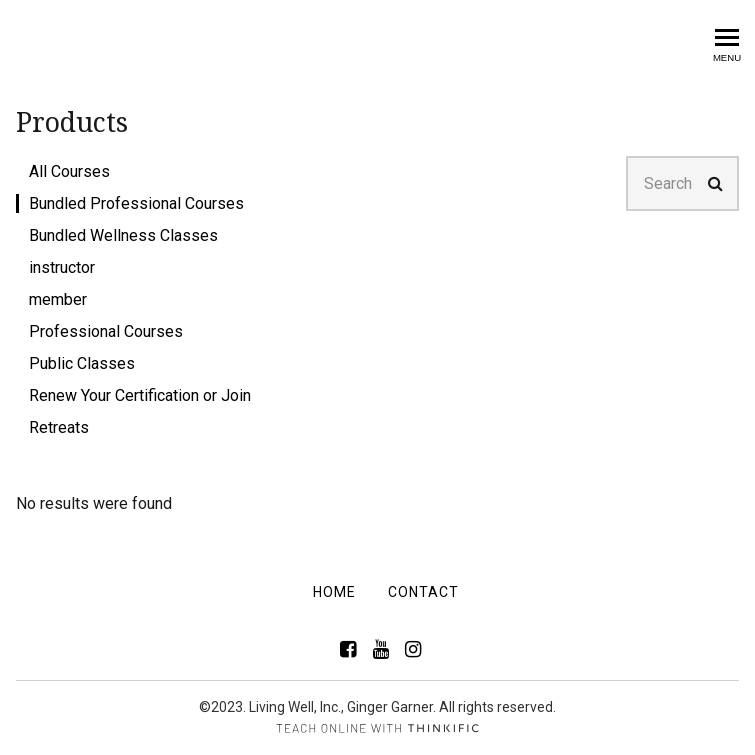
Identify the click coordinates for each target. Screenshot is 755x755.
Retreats (59, 427)
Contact (423, 592)
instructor (62, 267)
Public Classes (82, 363)
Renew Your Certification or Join (140, 395)
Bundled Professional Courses (136, 203)
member (58, 299)
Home (334, 592)
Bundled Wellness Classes (123, 235)
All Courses (69, 171)
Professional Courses (106, 331)
